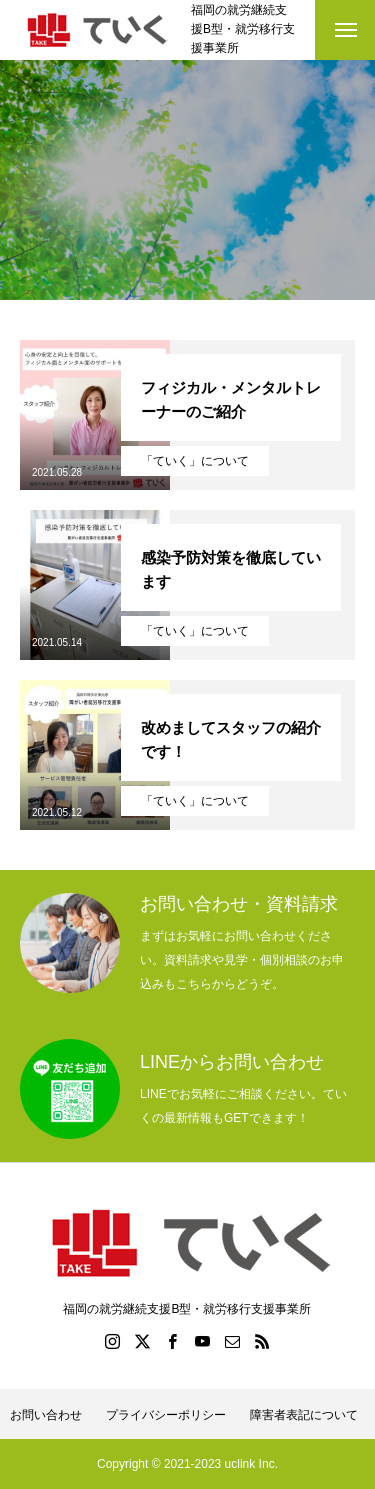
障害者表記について (304, 1415)
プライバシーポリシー (166, 1415)
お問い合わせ (46, 1415)
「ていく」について (195, 461)
